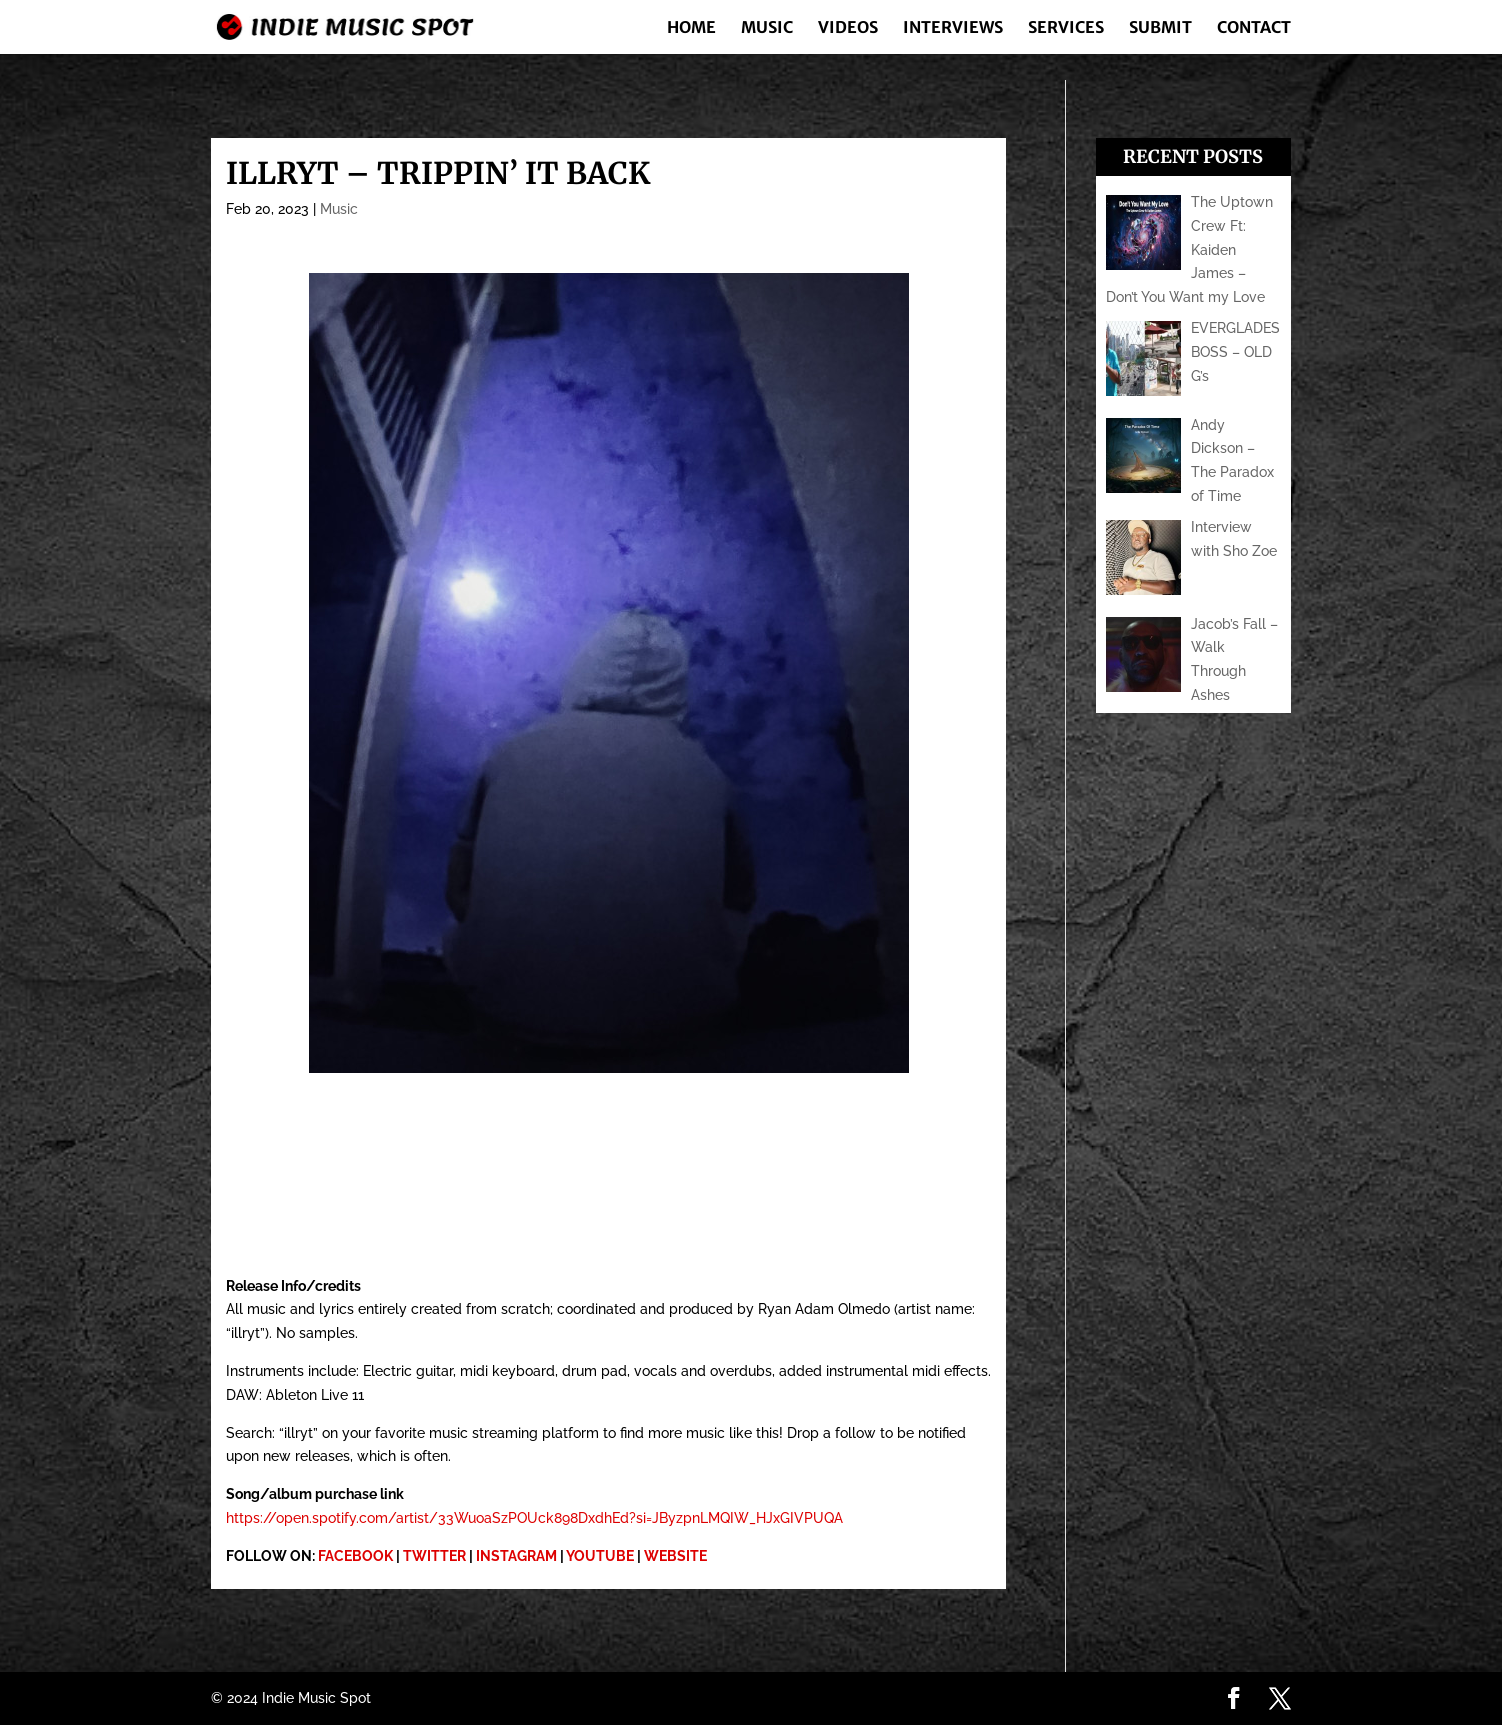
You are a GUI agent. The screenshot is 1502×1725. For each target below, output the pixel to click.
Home (691, 28)
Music (767, 28)
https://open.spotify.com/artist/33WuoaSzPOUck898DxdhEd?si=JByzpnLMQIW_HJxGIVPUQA (534, 1518)
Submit (1160, 28)
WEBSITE (675, 1556)
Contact (1254, 28)
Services (1066, 28)
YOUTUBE (600, 1556)
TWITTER (434, 1556)
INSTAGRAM (516, 1556)
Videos (848, 28)
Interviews (953, 28)
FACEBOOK (355, 1556)
